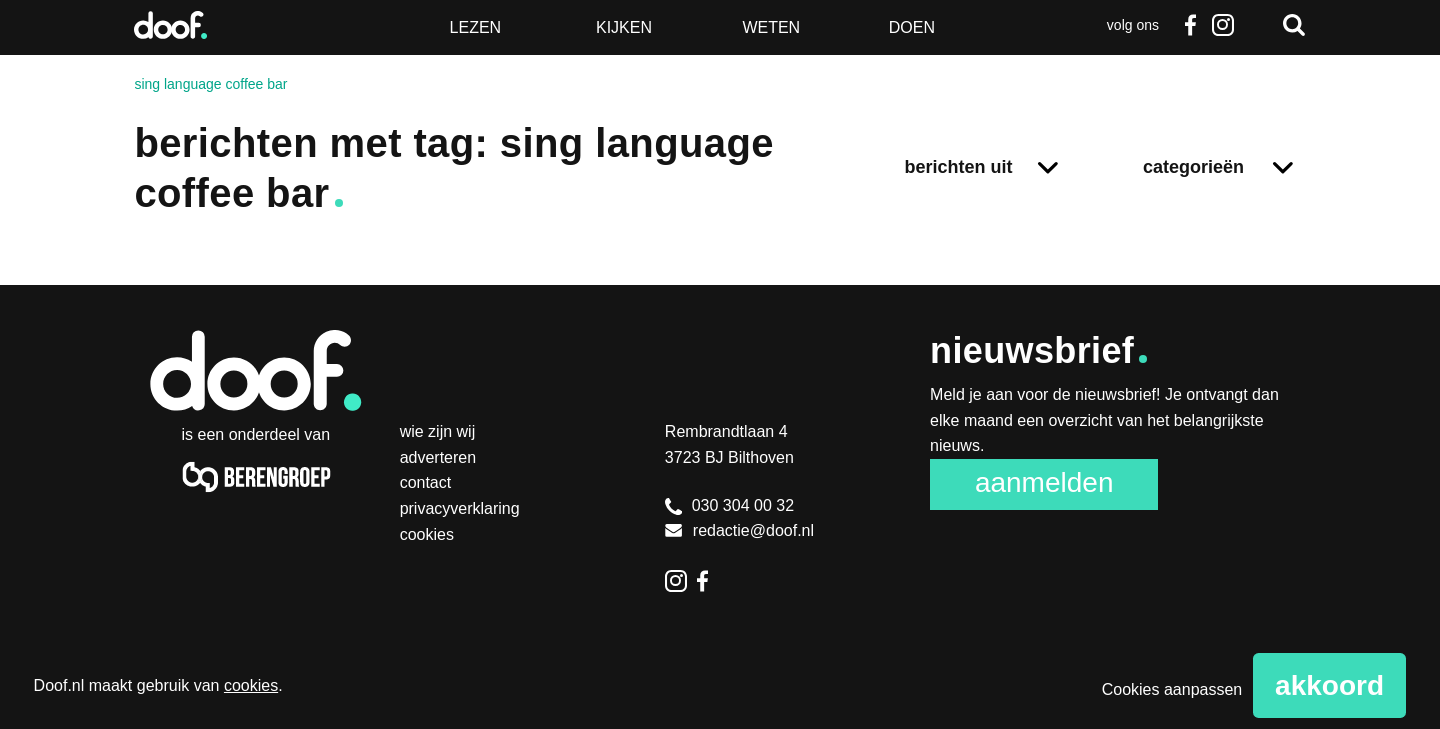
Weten (771, 27)
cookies (251, 685)
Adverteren (438, 457)
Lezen (476, 27)
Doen (912, 27)
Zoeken (1294, 25)
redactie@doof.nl (739, 530)
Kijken (624, 27)
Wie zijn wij (438, 431)
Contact (426, 482)
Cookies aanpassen (1172, 689)
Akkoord (1329, 685)
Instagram (1223, 25)
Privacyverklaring (460, 508)
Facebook (1191, 25)
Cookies (427, 534)
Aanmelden (1044, 482)
